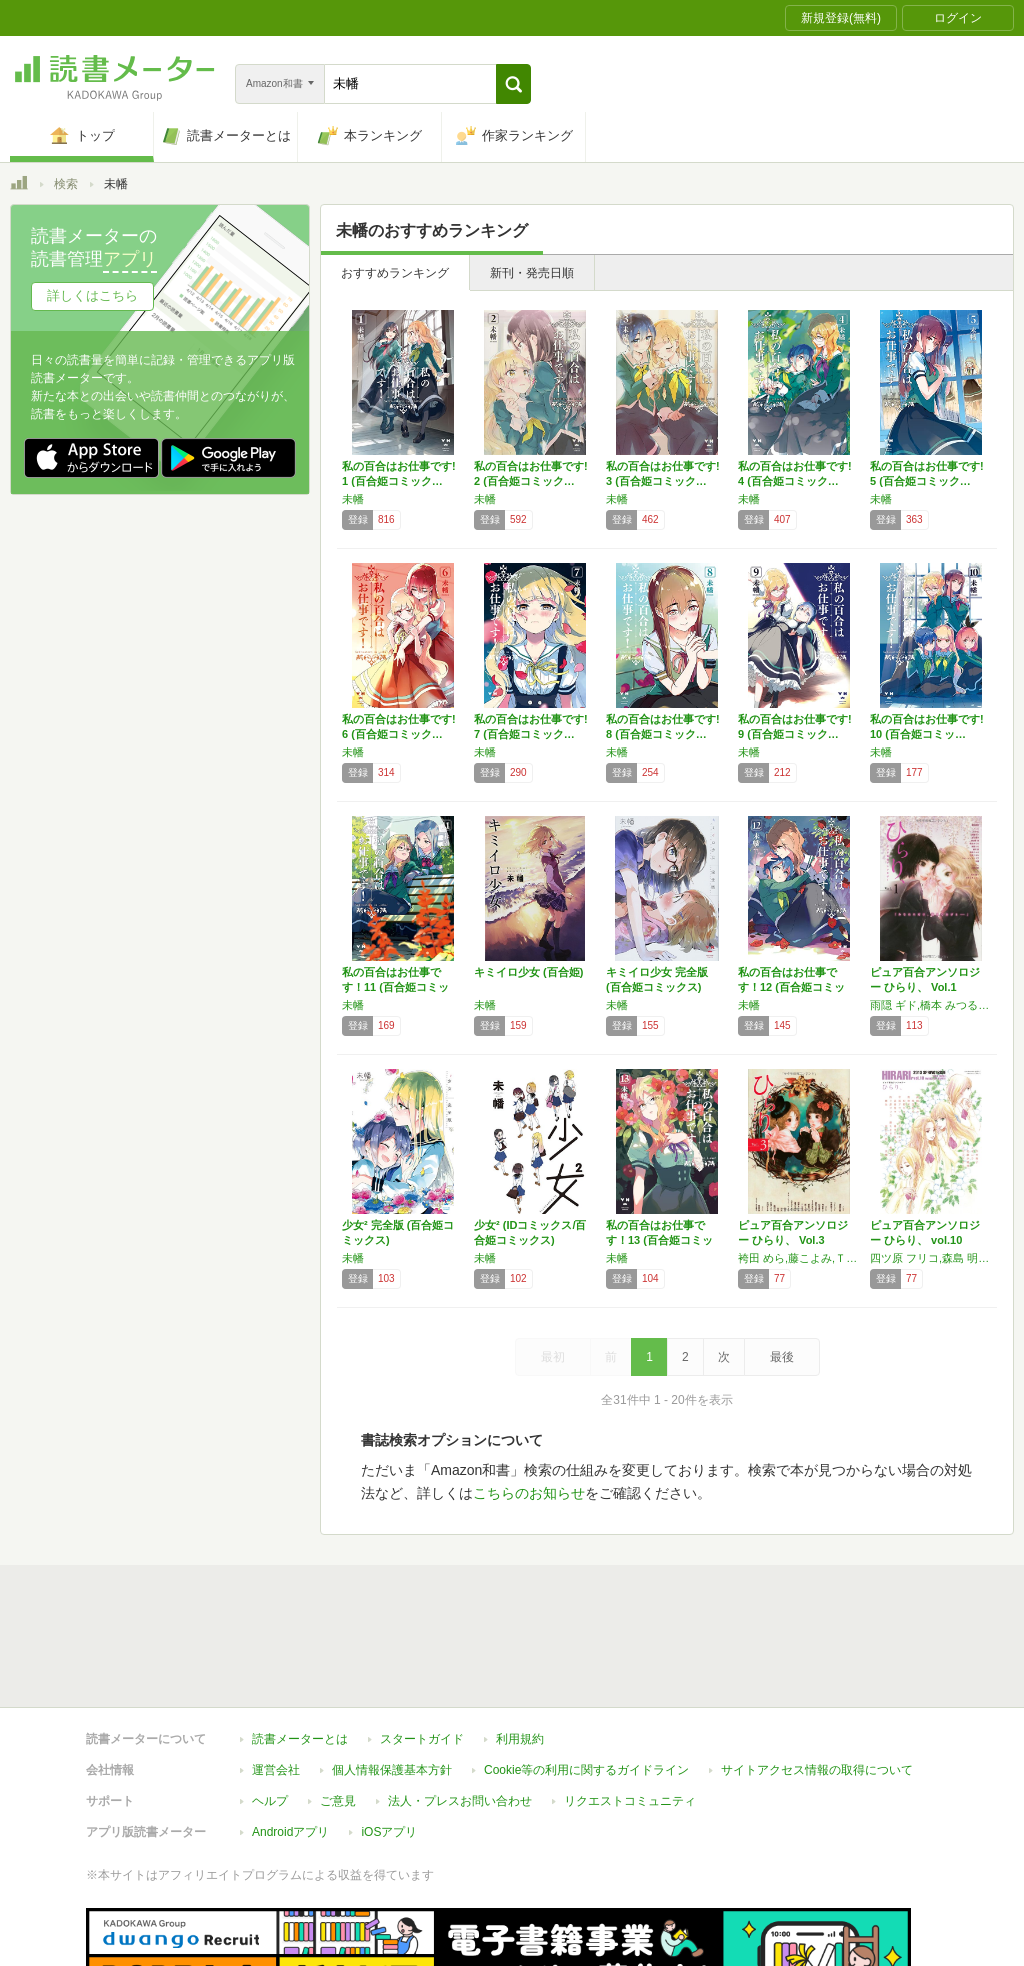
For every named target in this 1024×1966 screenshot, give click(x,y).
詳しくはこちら (92, 295)
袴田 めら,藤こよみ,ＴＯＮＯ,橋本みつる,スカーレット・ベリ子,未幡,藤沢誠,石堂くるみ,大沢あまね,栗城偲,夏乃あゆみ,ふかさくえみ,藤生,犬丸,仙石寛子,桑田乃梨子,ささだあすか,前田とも (799, 1258)
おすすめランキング (395, 273)
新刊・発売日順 (532, 273)
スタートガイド (422, 1647)
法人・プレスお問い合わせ (460, 1709)
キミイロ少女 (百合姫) (528, 972)
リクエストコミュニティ (630, 1709)
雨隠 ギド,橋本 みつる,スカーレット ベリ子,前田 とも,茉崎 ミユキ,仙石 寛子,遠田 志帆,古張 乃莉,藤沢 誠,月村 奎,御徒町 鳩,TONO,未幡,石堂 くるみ (931, 1005)
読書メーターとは (300, 1647)
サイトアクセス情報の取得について (817, 1678)
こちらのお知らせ (529, 1493)
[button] (513, 84)
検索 (66, 184)
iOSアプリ (389, 1740)
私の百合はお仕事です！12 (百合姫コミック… (791, 987)
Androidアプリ (290, 1740)
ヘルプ (270, 1709)
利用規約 (520, 1647)
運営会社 (276, 1678)
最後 (782, 1357)
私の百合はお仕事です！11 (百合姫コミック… (395, 987)
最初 (553, 1357)
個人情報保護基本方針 (392, 1678)
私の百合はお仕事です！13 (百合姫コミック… (659, 1240)
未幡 (353, 499)
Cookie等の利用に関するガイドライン (586, 1678)
